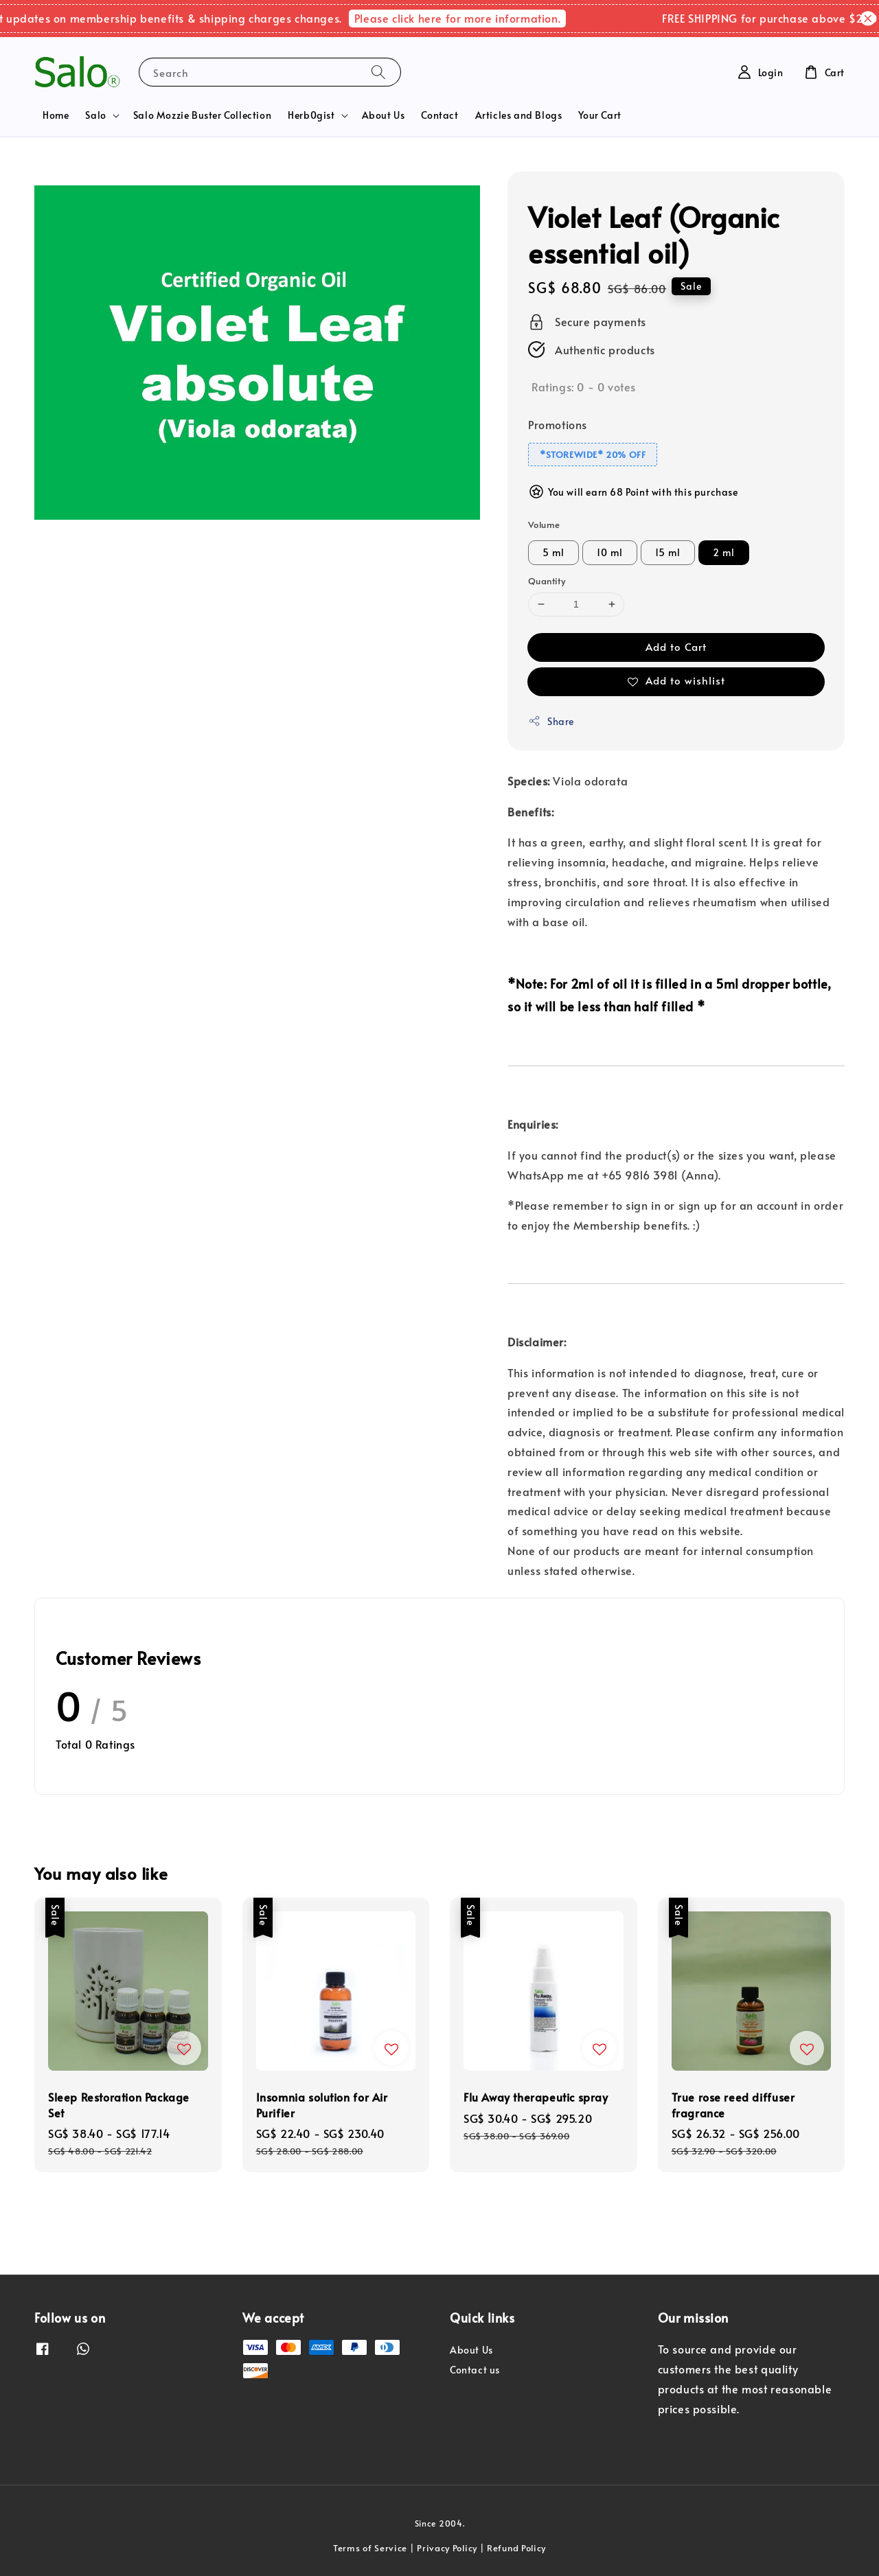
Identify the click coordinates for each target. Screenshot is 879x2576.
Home (56, 115)
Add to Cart (676, 646)
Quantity (546, 581)
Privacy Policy (447, 2548)
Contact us (475, 2369)
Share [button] (551, 721)
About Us (383, 115)
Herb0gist (311, 115)
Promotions (557, 424)
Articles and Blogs (518, 115)
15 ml (668, 552)
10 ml (610, 552)
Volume (544, 524)
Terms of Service (370, 2548)
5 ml (553, 552)
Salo (95, 115)
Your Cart (599, 115)
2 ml (724, 552)
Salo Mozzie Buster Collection (202, 115)
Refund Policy (516, 2548)
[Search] (378, 71)
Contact (439, 115)
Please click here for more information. (475, 17)
